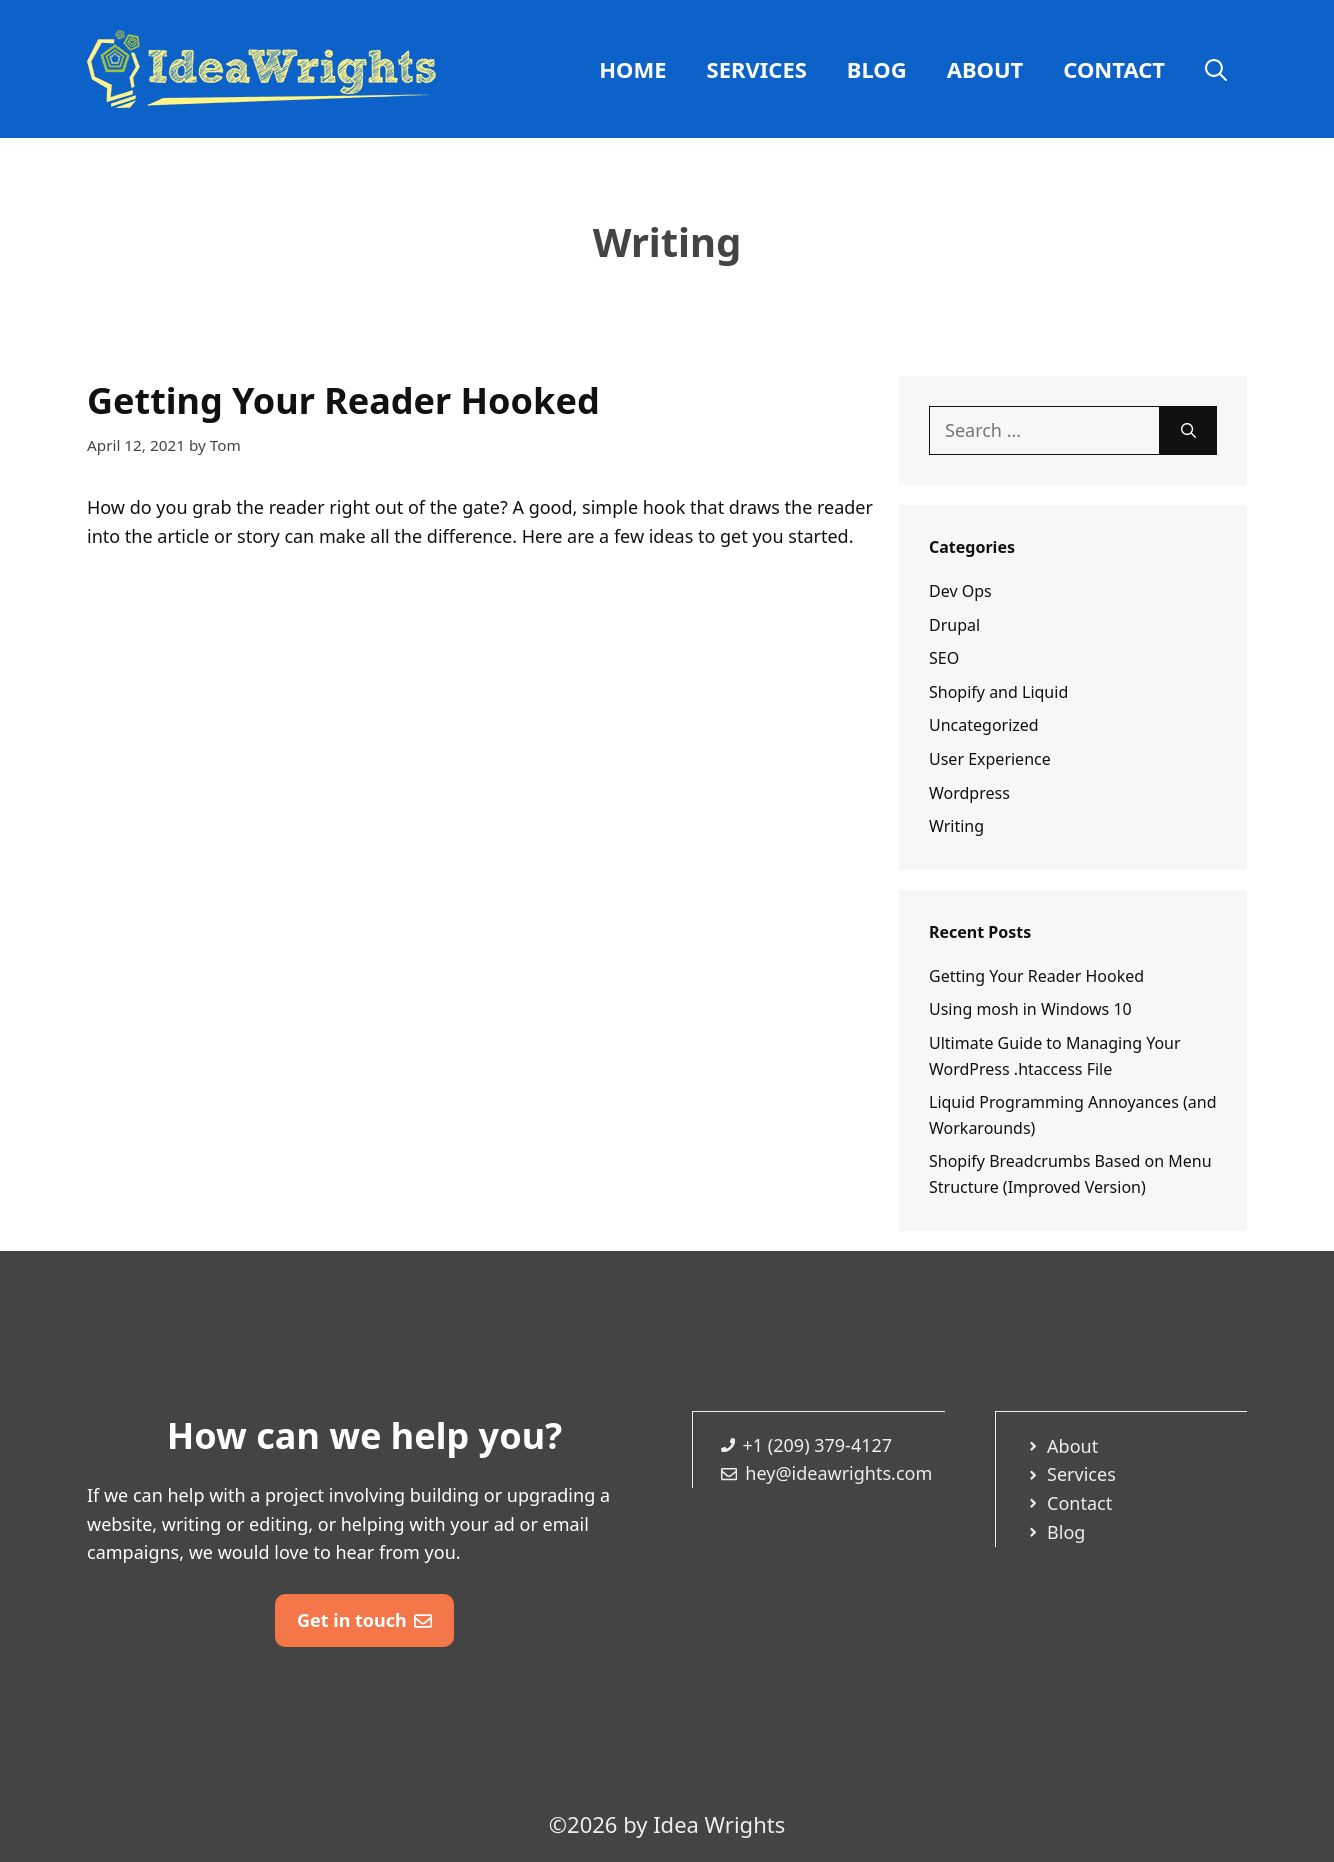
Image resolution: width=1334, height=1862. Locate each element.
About (985, 69)
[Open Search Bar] (1216, 69)
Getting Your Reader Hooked (343, 400)
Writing (956, 826)
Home (632, 69)
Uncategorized (984, 725)
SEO (944, 658)
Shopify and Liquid (998, 692)
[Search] (1188, 430)
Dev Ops (960, 591)
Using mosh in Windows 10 (1030, 1009)
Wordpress (969, 793)
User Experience (990, 759)
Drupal (954, 625)
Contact (1114, 69)
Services (757, 69)
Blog (877, 69)
